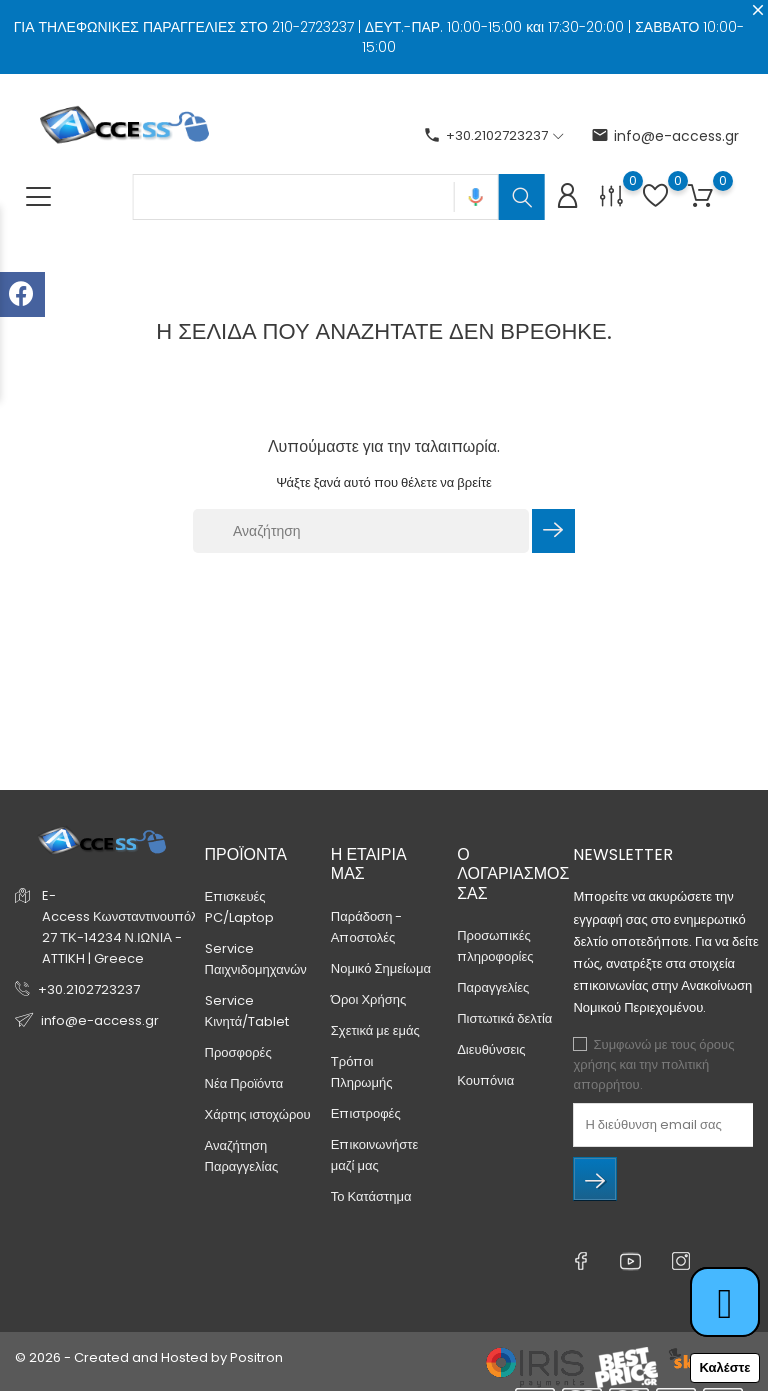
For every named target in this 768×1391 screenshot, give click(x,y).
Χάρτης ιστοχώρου (258, 1114)
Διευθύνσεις (491, 1049)
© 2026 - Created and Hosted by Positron (149, 1357)
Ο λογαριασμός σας (513, 873)
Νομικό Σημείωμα (381, 968)
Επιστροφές (366, 1113)
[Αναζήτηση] (361, 531)
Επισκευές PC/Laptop (239, 907)
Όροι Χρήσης (368, 999)
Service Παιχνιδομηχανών (256, 959)
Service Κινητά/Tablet (247, 1011)
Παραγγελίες (493, 987)
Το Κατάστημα (371, 1196)
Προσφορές (238, 1052)
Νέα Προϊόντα (244, 1083)
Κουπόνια (485, 1080)
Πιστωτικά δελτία (504, 1018)
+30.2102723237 (89, 989)
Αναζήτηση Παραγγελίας (242, 1156)
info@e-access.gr (665, 136)
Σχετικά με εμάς (375, 1030)
